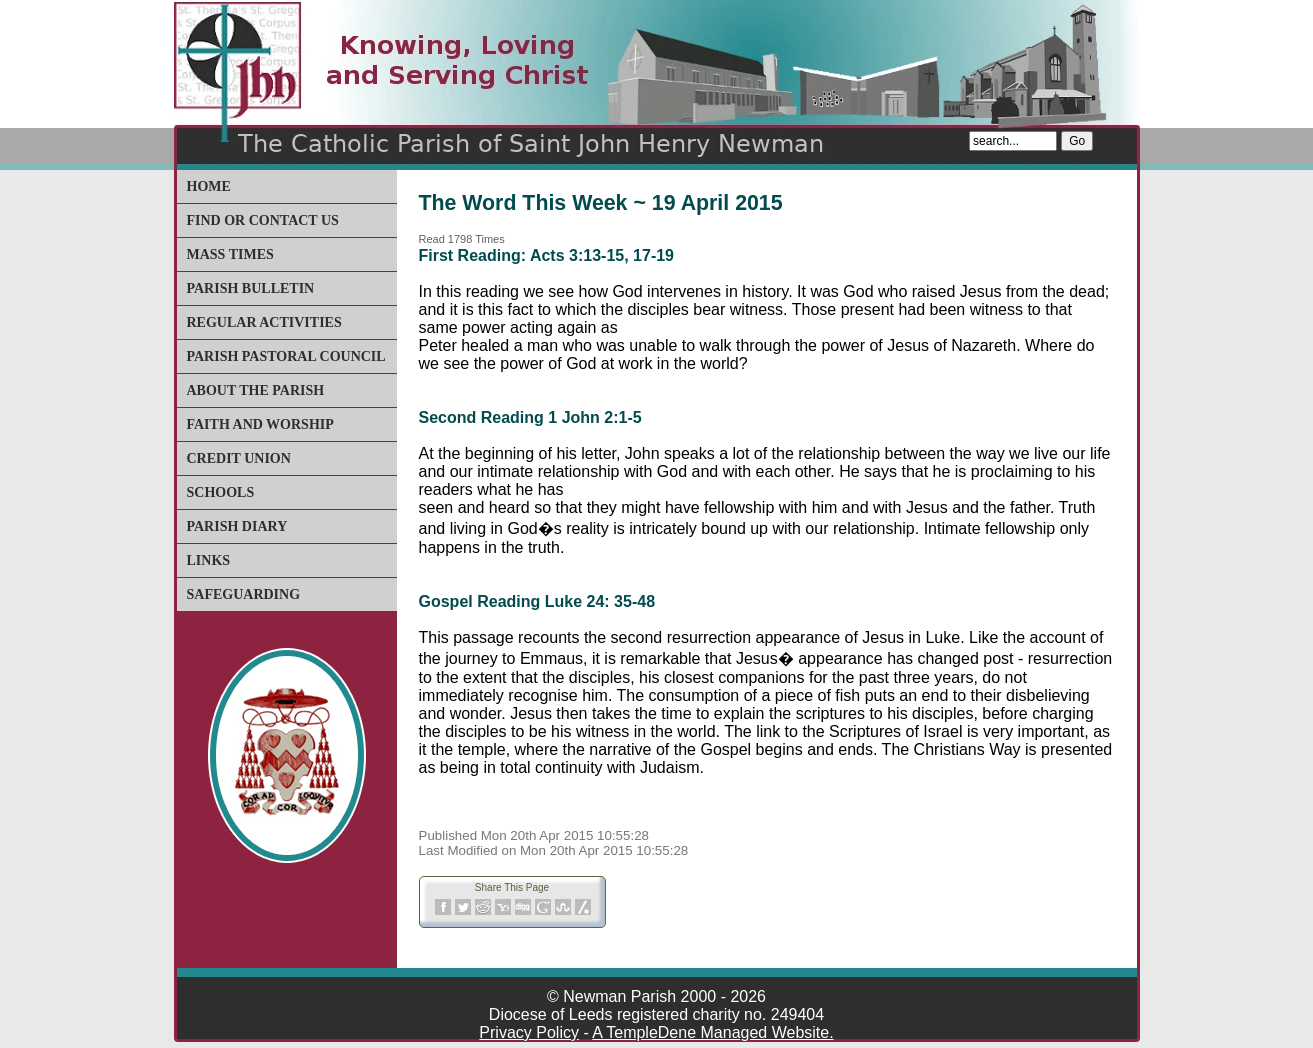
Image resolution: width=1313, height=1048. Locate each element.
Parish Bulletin (251, 288)
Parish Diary (237, 526)
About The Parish (256, 390)
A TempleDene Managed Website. (712, 1032)
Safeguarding (244, 594)
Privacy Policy (529, 1032)
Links (209, 560)
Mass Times (230, 254)
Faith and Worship (260, 424)
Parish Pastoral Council (286, 356)
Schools (221, 492)
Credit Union (239, 458)
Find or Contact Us (263, 220)
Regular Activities (264, 322)
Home (209, 186)
